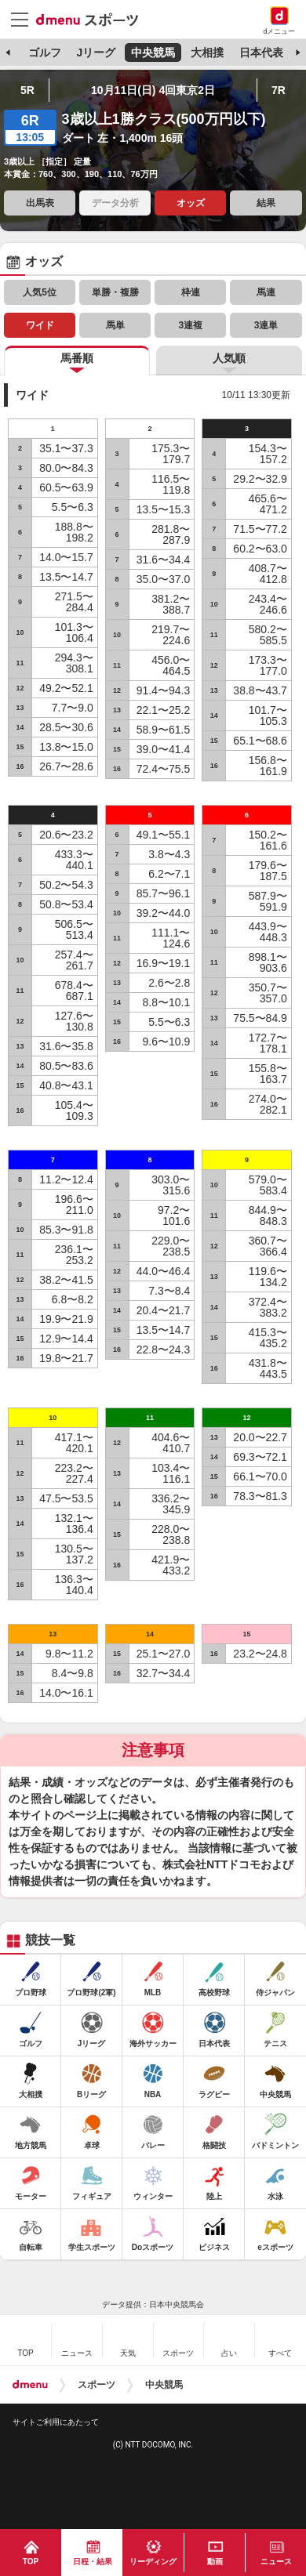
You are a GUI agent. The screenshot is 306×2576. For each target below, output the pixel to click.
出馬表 (40, 202)
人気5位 (39, 292)
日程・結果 (92, 2561)
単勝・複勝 (115, 292)
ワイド (40, 325)
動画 (215, 2561)
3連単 (266, 325)
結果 (266, 202)
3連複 (191, 325)
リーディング (153, 2561)
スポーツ (96, 2384)
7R (278, 90)
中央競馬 (153, 52)
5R (27, 90)
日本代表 (261, 52)
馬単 (115, 325)
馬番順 (76, 358)
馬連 (266, 292)
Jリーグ (95, 52)
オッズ (191, 202)
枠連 (190, 292)
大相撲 (207, 52)
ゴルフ (44, 52)
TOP (30, 2561)
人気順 (229, 358)
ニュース (276, 2561)
